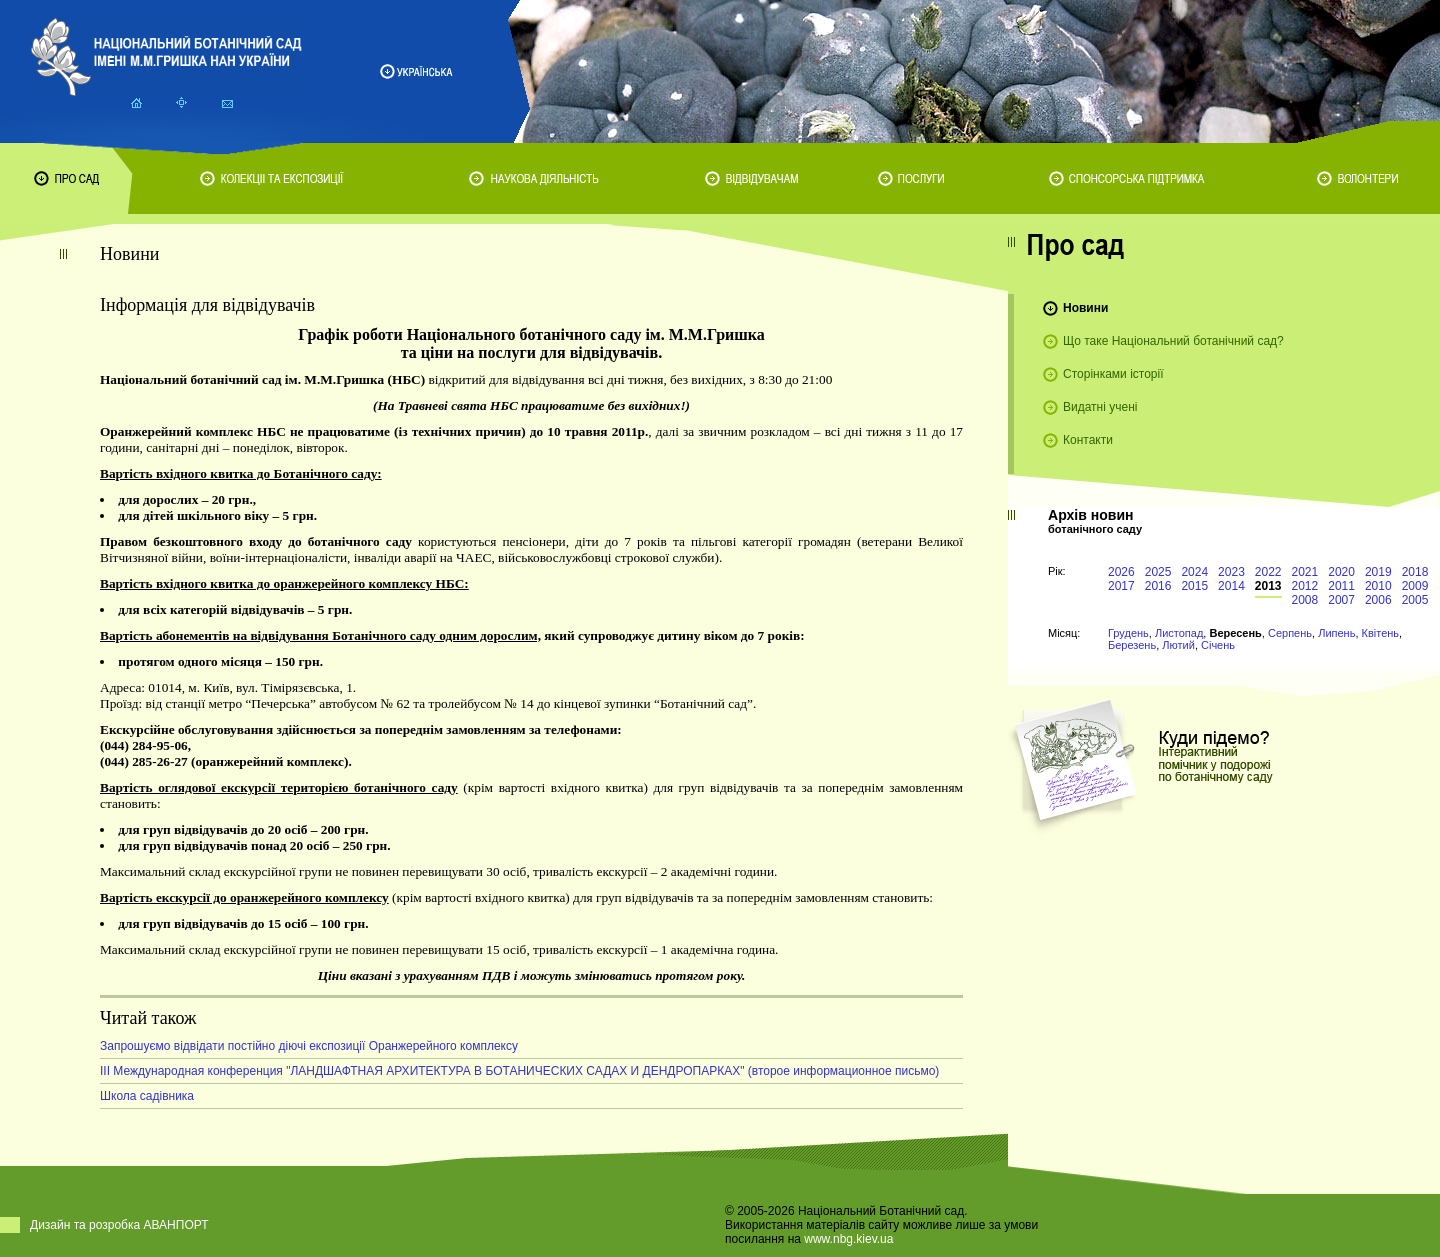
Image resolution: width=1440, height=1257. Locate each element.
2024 (1194, 572)
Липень (1336, 633)
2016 (1158, 586)
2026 (1121, 572)
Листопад (1179, 633)
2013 (1268, 586)
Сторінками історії (1113, 374)
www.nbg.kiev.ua (848, 1239)
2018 (1415, 572)
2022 (1268, 572)
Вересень (1235, 633)
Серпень (1290, 633)
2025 (1158, 572)
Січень (1218, 645)
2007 (1341, 600)
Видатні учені (1100, 407)
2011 (1341, 586)
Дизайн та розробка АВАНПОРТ (119, 1225)
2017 (1121, 586)
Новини (1085, 308)
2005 (1415, 600)
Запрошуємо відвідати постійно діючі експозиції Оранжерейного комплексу (309, 1046)
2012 (1305, 586)
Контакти (1088, 440)
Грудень (1128, 633)
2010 (1378, 586)
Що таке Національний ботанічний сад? (1173, 341)
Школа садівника (147, 1096)
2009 (1415, 586)
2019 (1378, 572)
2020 (1341, 572)
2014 (1231, 586)
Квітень (1381, 633)
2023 (1231, 572)
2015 (1194, 586)
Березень (1132, 645)
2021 (1305, 572)
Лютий (1178, 645)
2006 (1378, 600)
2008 (1305, 600)
